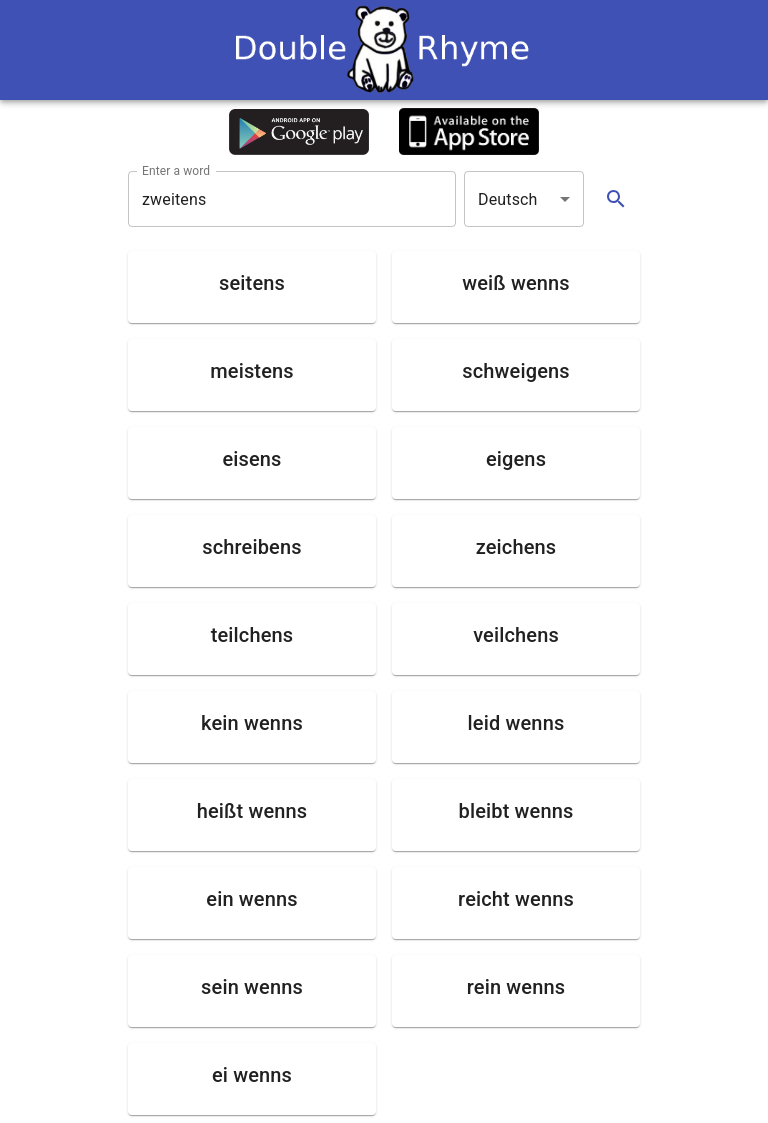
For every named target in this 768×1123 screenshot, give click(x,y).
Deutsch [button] (508, 199)
